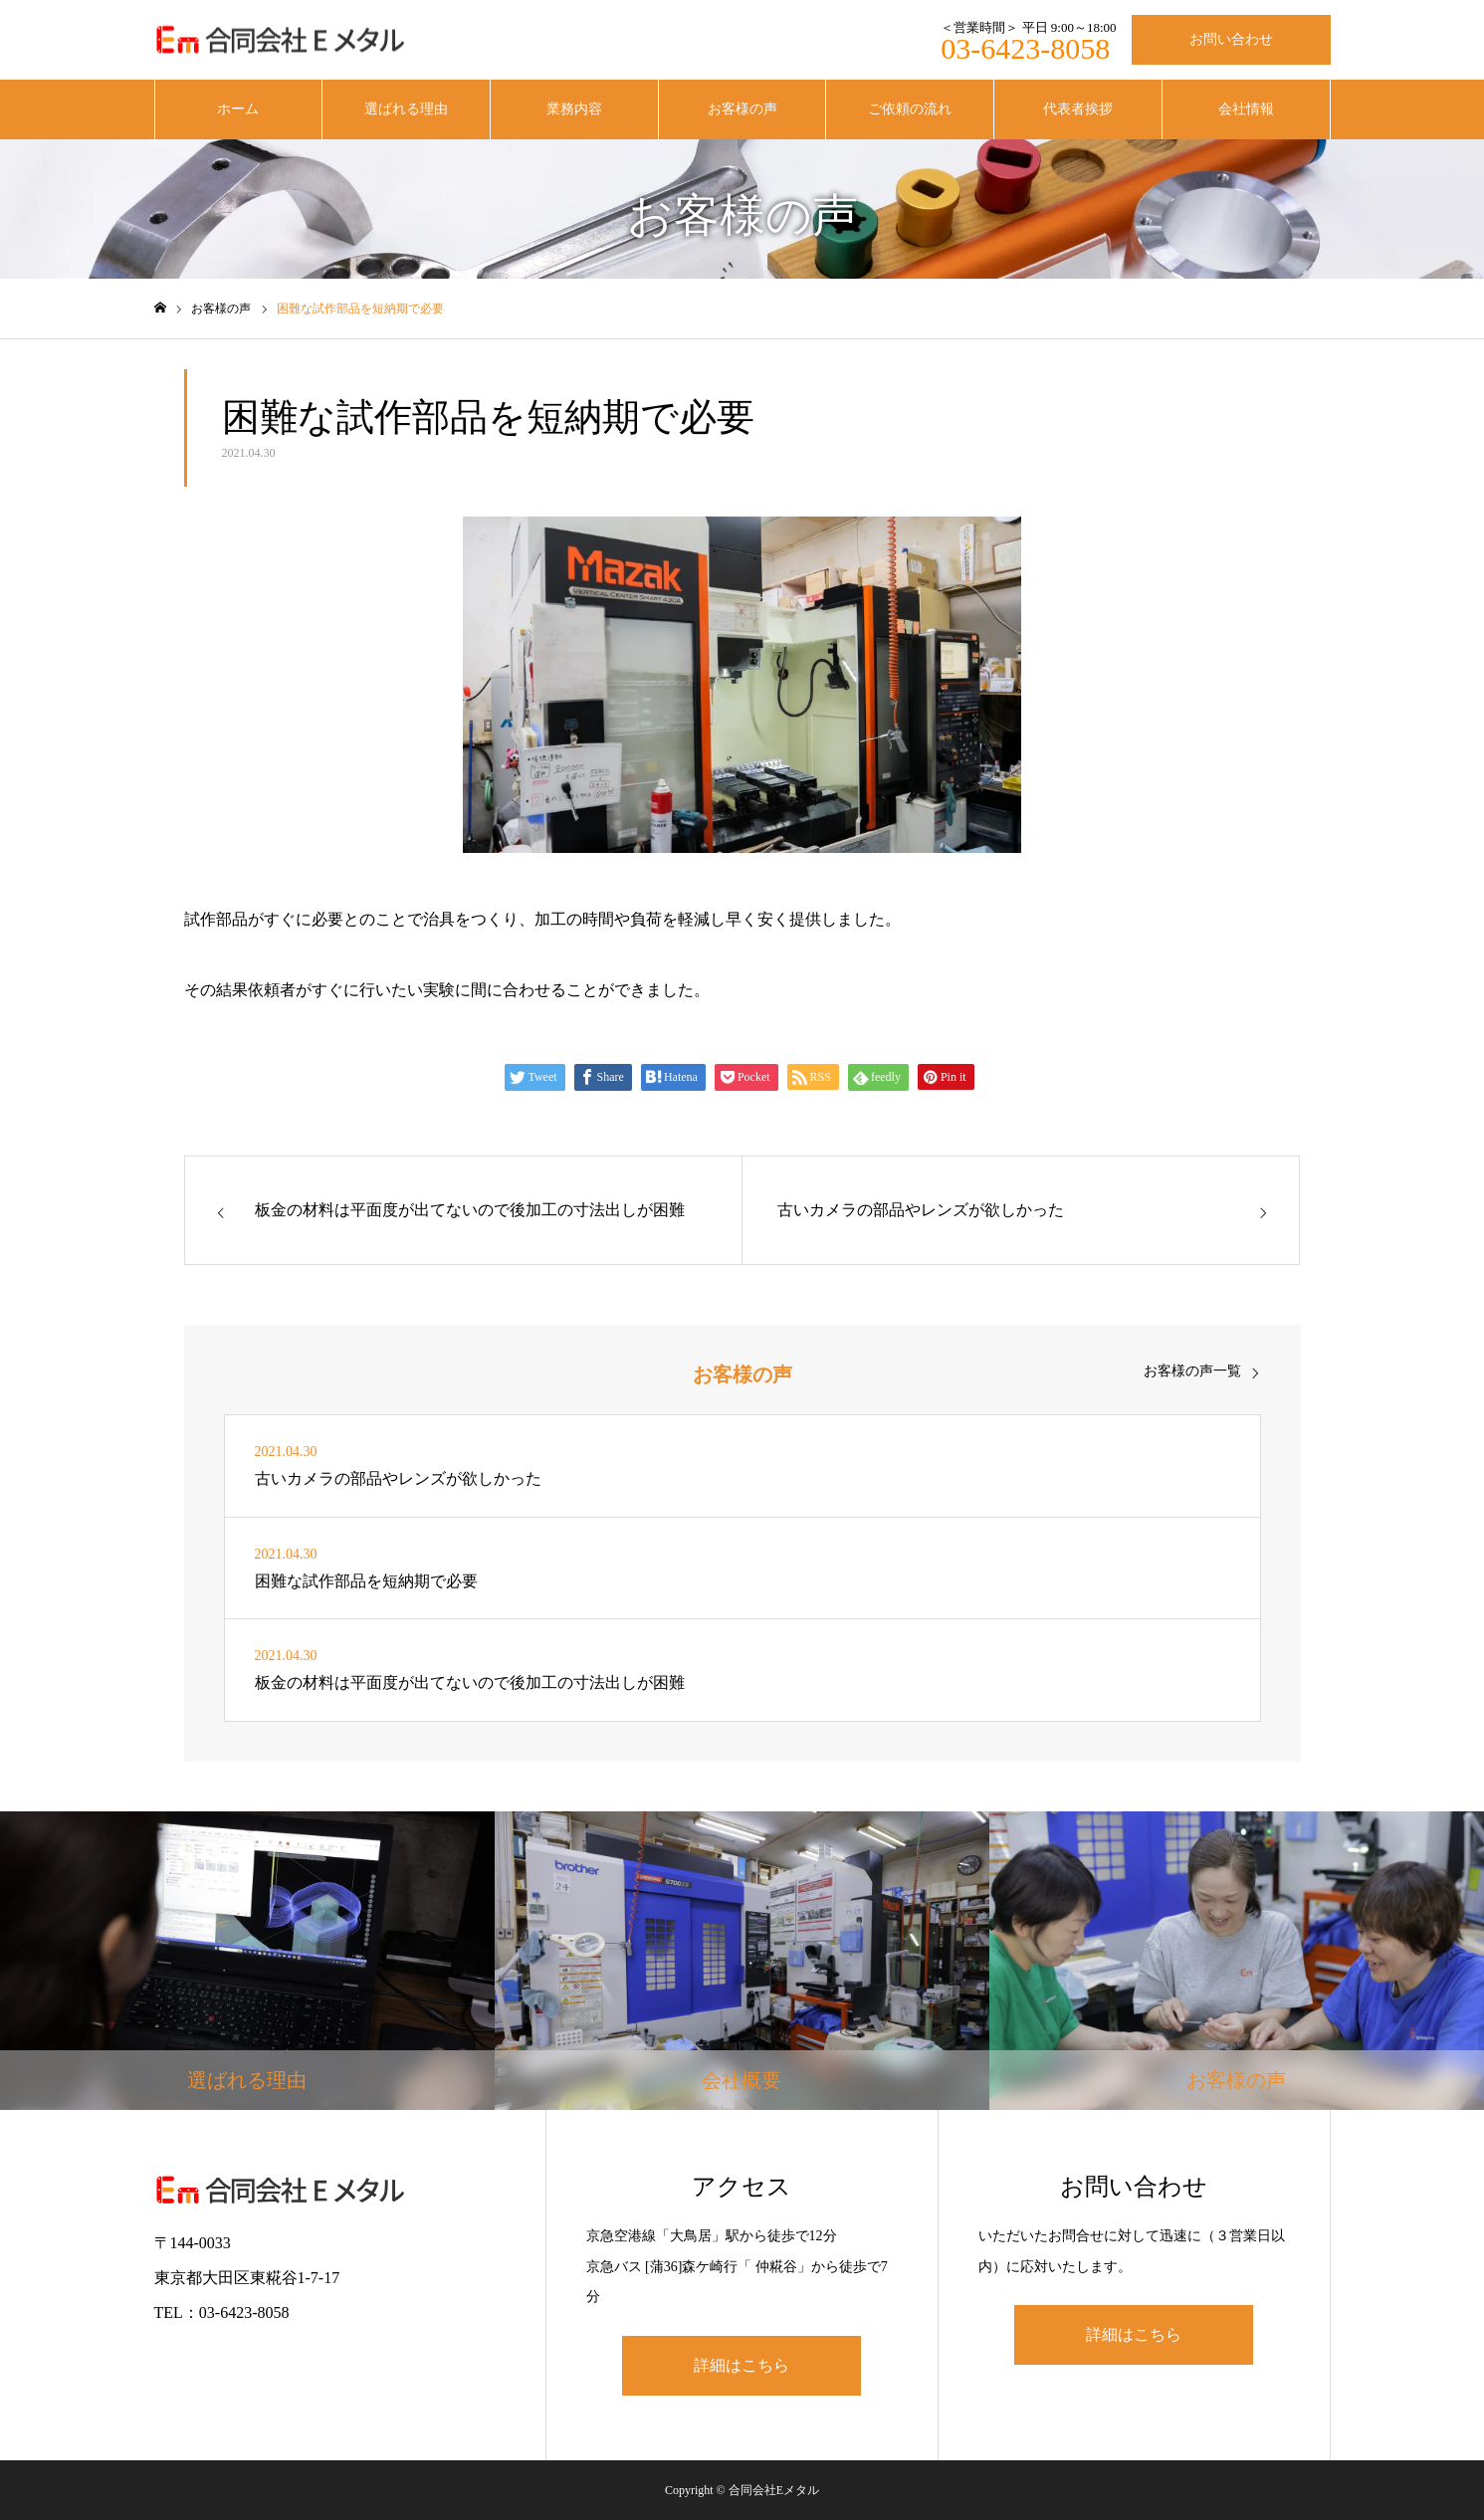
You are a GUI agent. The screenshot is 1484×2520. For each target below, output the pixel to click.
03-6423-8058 (1025, 48)
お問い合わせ (1231, 39)
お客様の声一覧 (1192, 1371)
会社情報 (1246, 109)
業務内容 (574, 109)
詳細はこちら (741, 2365)
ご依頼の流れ (910, 109)
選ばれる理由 (406, 109)
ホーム (238, 109)
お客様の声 (742, 109)
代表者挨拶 (1078, 109)
